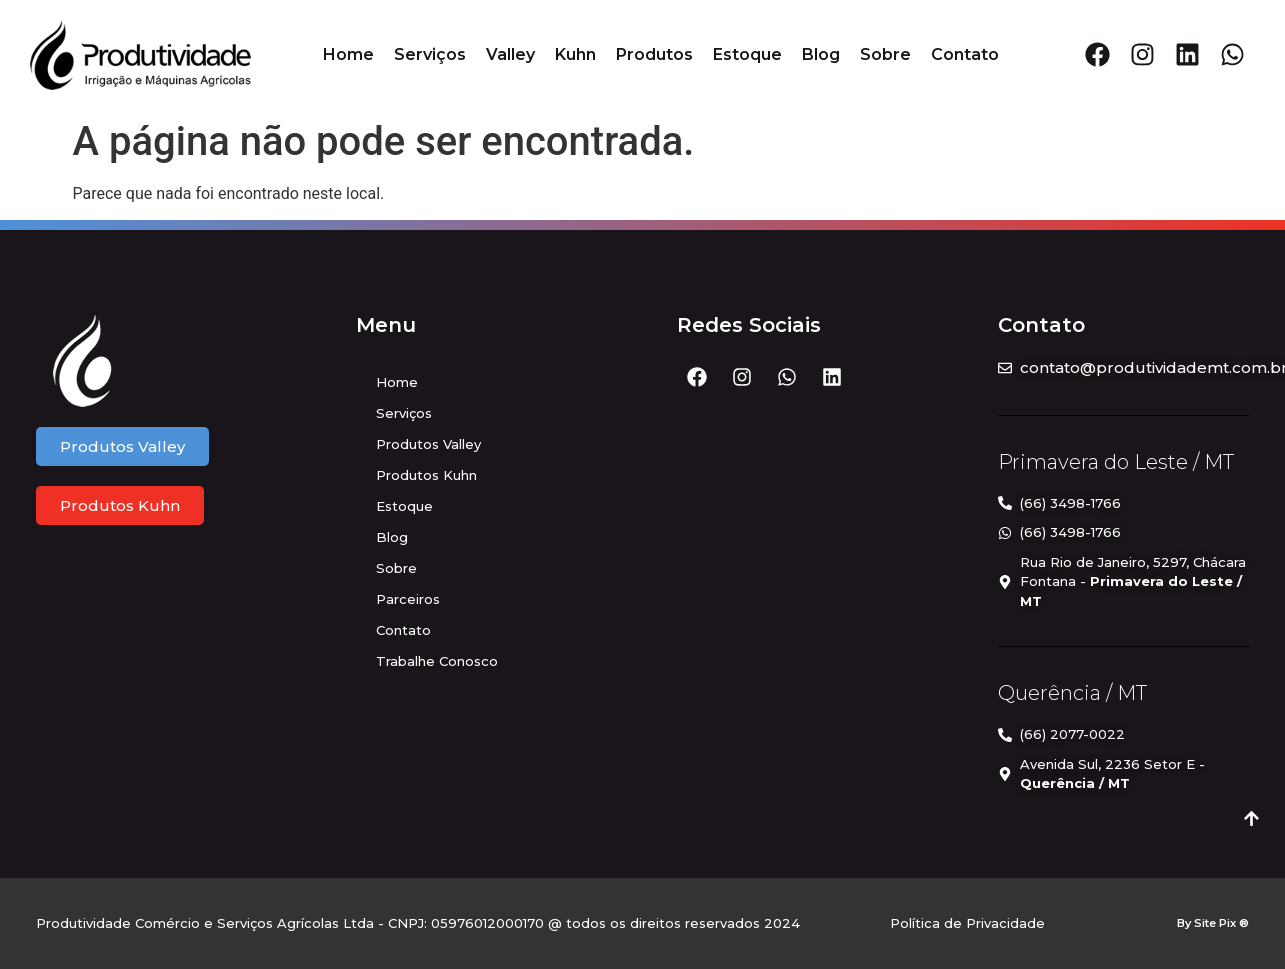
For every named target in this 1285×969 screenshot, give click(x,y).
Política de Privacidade (967, 923)
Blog (821, 54)
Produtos (654, 54)
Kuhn (575, 54)
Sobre (885, 54)
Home (348, 54)
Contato (965, 54)
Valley (510, 54)
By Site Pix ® (1213, 923)
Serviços (430, 54)
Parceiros (408, 599)
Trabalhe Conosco (437, 661)
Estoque (747, 54)
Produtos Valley (428, 444)
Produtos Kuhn (426, 475)
